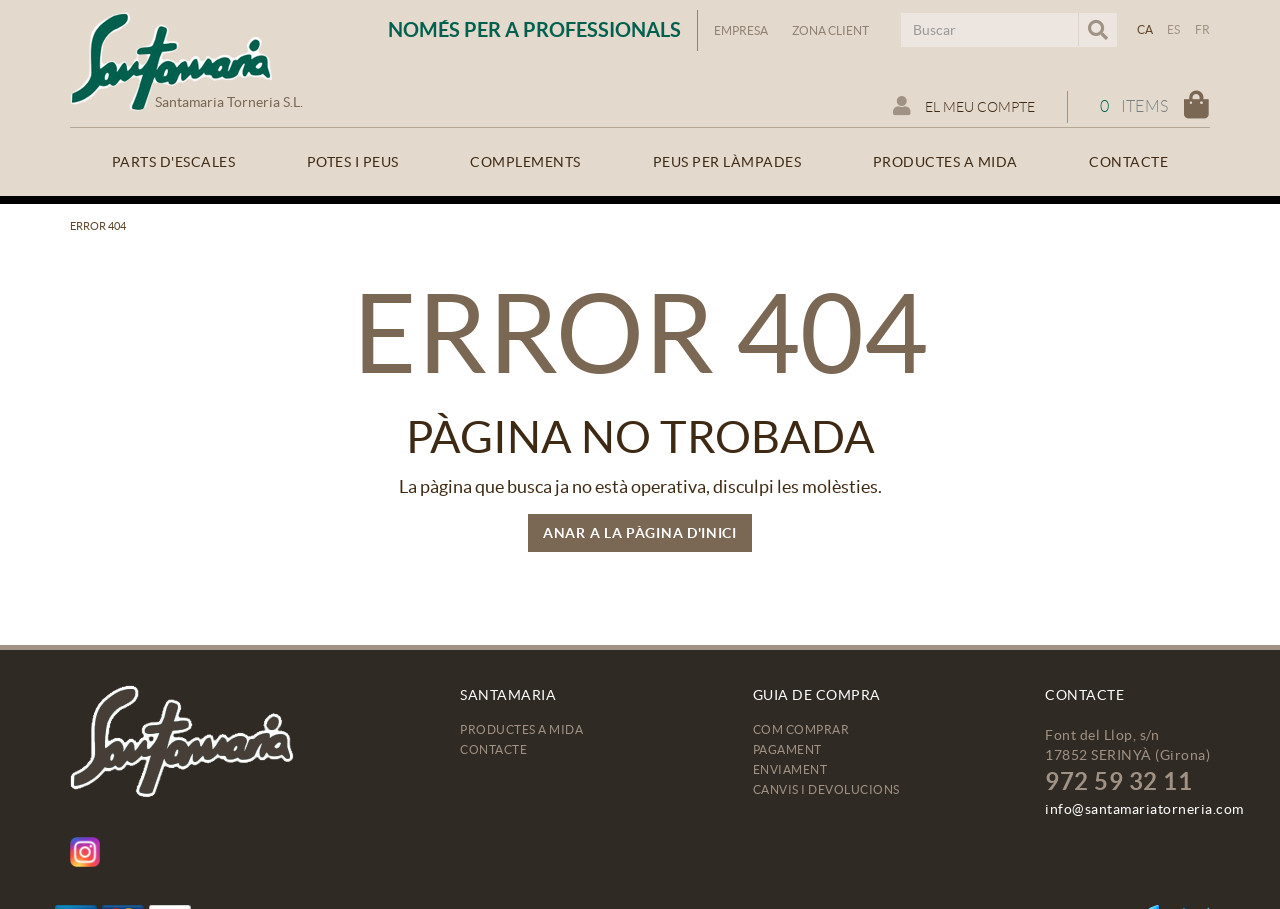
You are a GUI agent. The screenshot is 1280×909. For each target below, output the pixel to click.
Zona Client (830, 30)
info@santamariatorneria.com (1144, 809)
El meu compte (964, 106)
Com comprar (801, 729)
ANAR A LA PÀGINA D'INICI (640, 533)
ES (1174, 29)
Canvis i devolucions (826, 789)
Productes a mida (521, 729)
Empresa (741, 30)
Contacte (493, 749)
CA (1145, 29)
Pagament (787, 749)
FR (1203, 29)
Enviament (790, 769)
